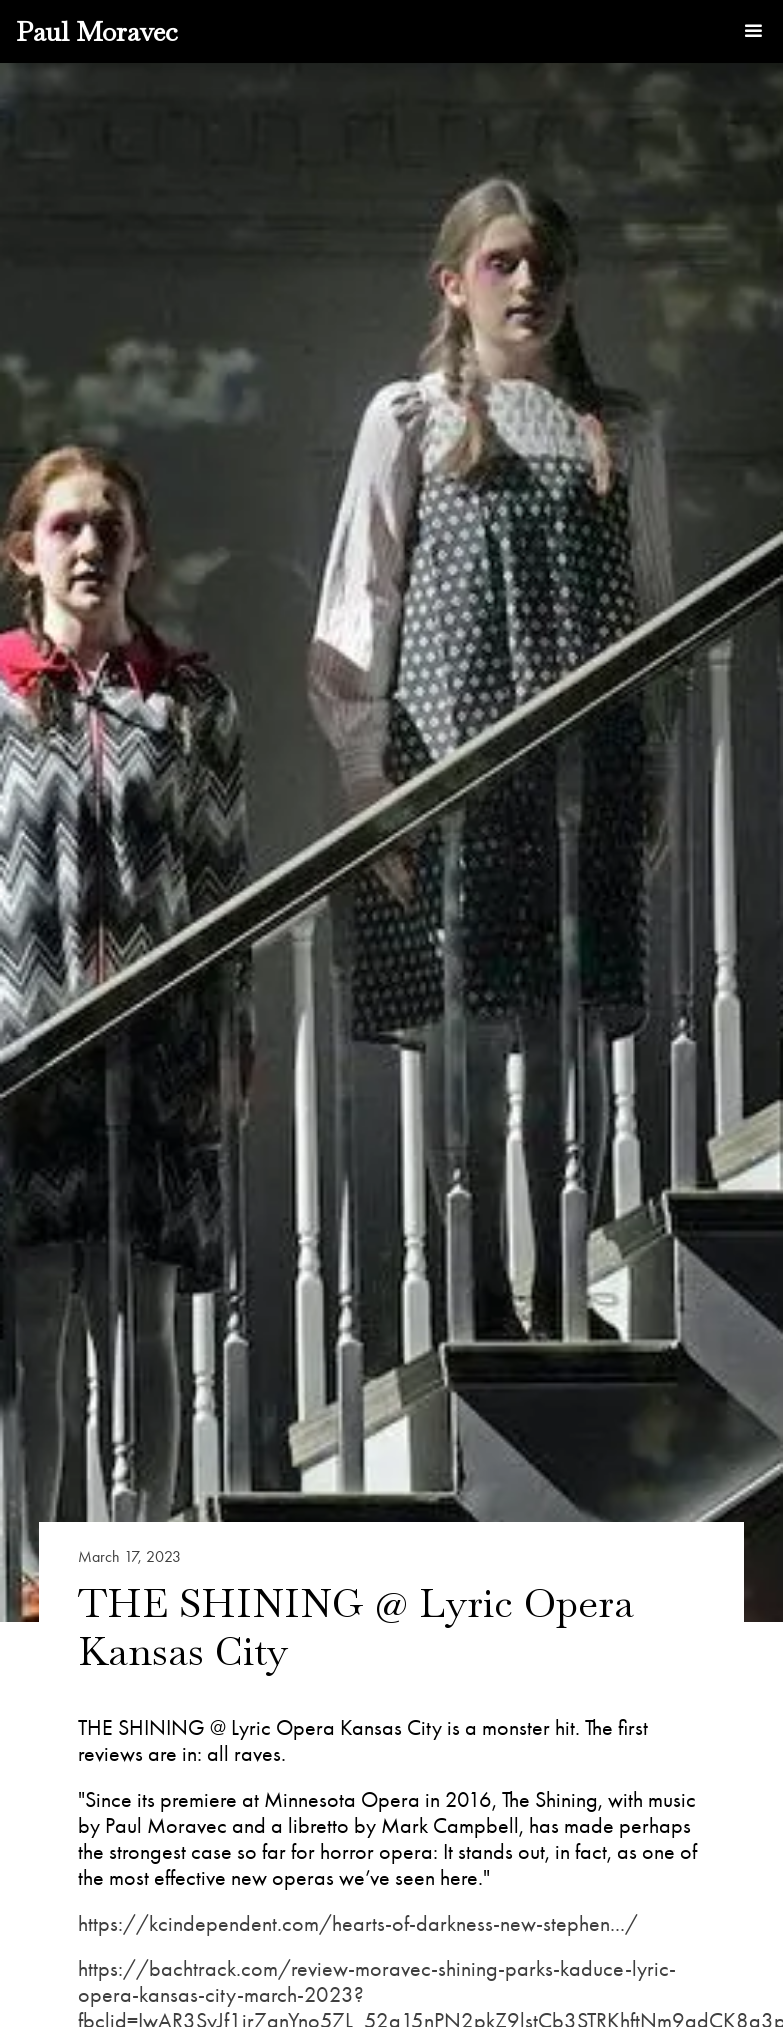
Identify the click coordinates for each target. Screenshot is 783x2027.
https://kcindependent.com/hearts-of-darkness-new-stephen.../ (358, 1923)
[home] (97, 31)
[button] (753, 32)
